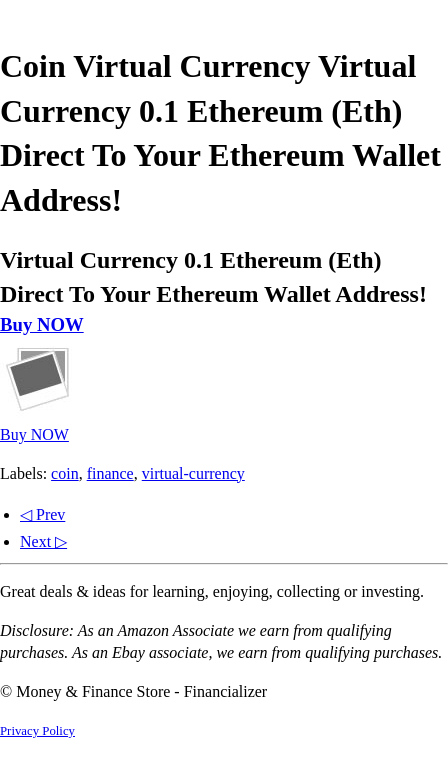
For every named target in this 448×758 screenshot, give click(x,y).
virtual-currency (193, 473)
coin (65, 473)
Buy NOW (42, 324)
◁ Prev (42, 514)
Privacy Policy (37, 731)
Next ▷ (43, 541)
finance (110, 473)
